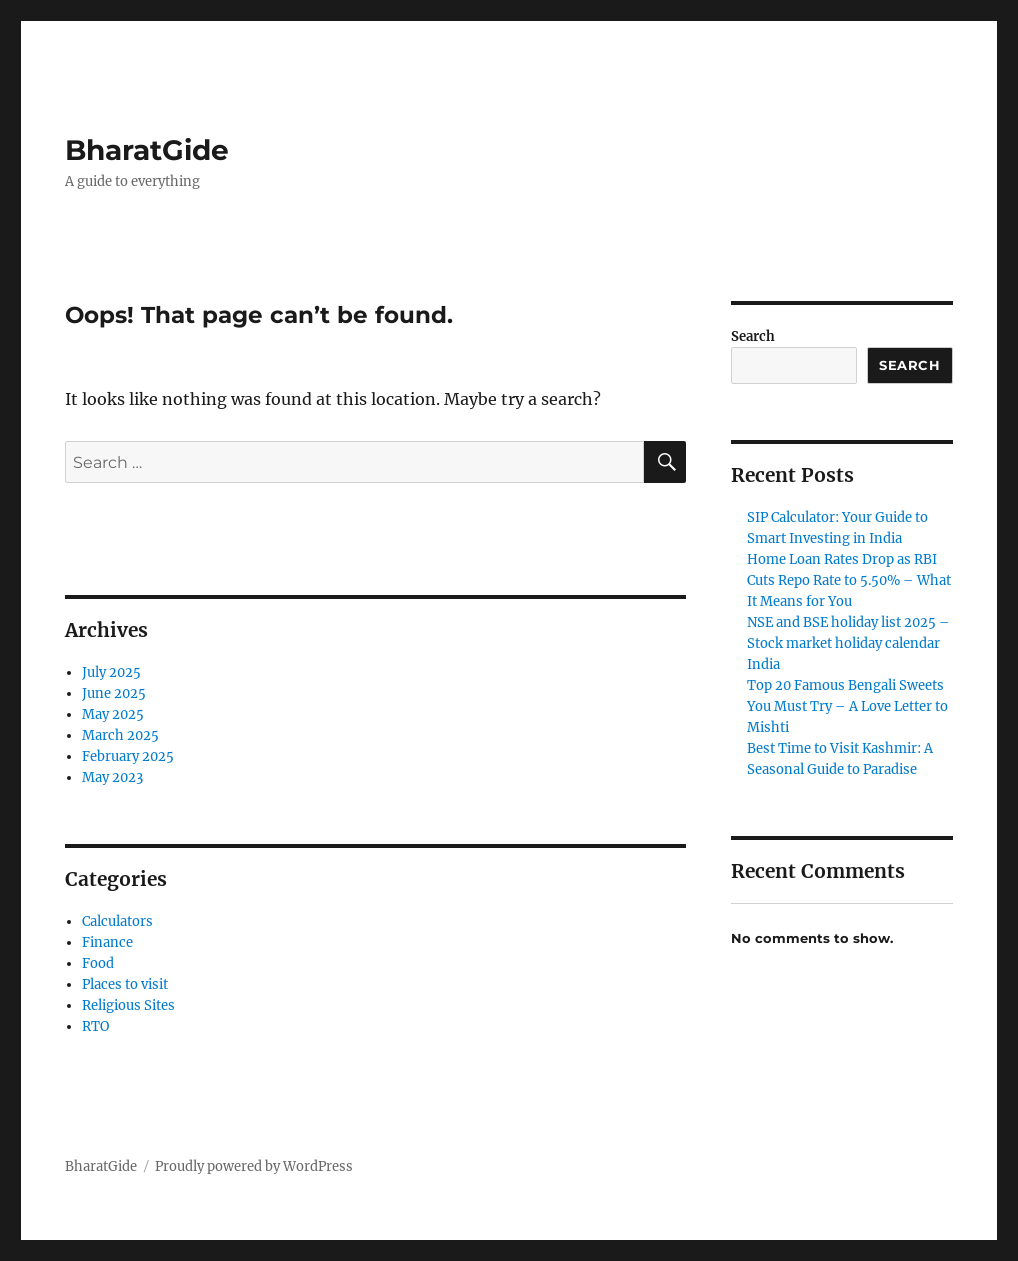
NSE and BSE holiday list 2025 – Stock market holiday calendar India (848, 643)
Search (753, 336)
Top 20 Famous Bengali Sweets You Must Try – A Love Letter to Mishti (847, 706)
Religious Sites (128, 1005)
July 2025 (111, 672)
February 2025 (128, 756)
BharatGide (147, 150)
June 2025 (114, 693)
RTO (95, 1026)
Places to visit (125, 984)
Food (98, 963)
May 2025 (113, 714)
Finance (107, 942)
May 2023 (112, 777)
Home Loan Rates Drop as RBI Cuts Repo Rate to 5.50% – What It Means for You (849, 580)
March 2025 (120, 735)
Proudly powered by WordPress (254, 1166)
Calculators (117, 921)
